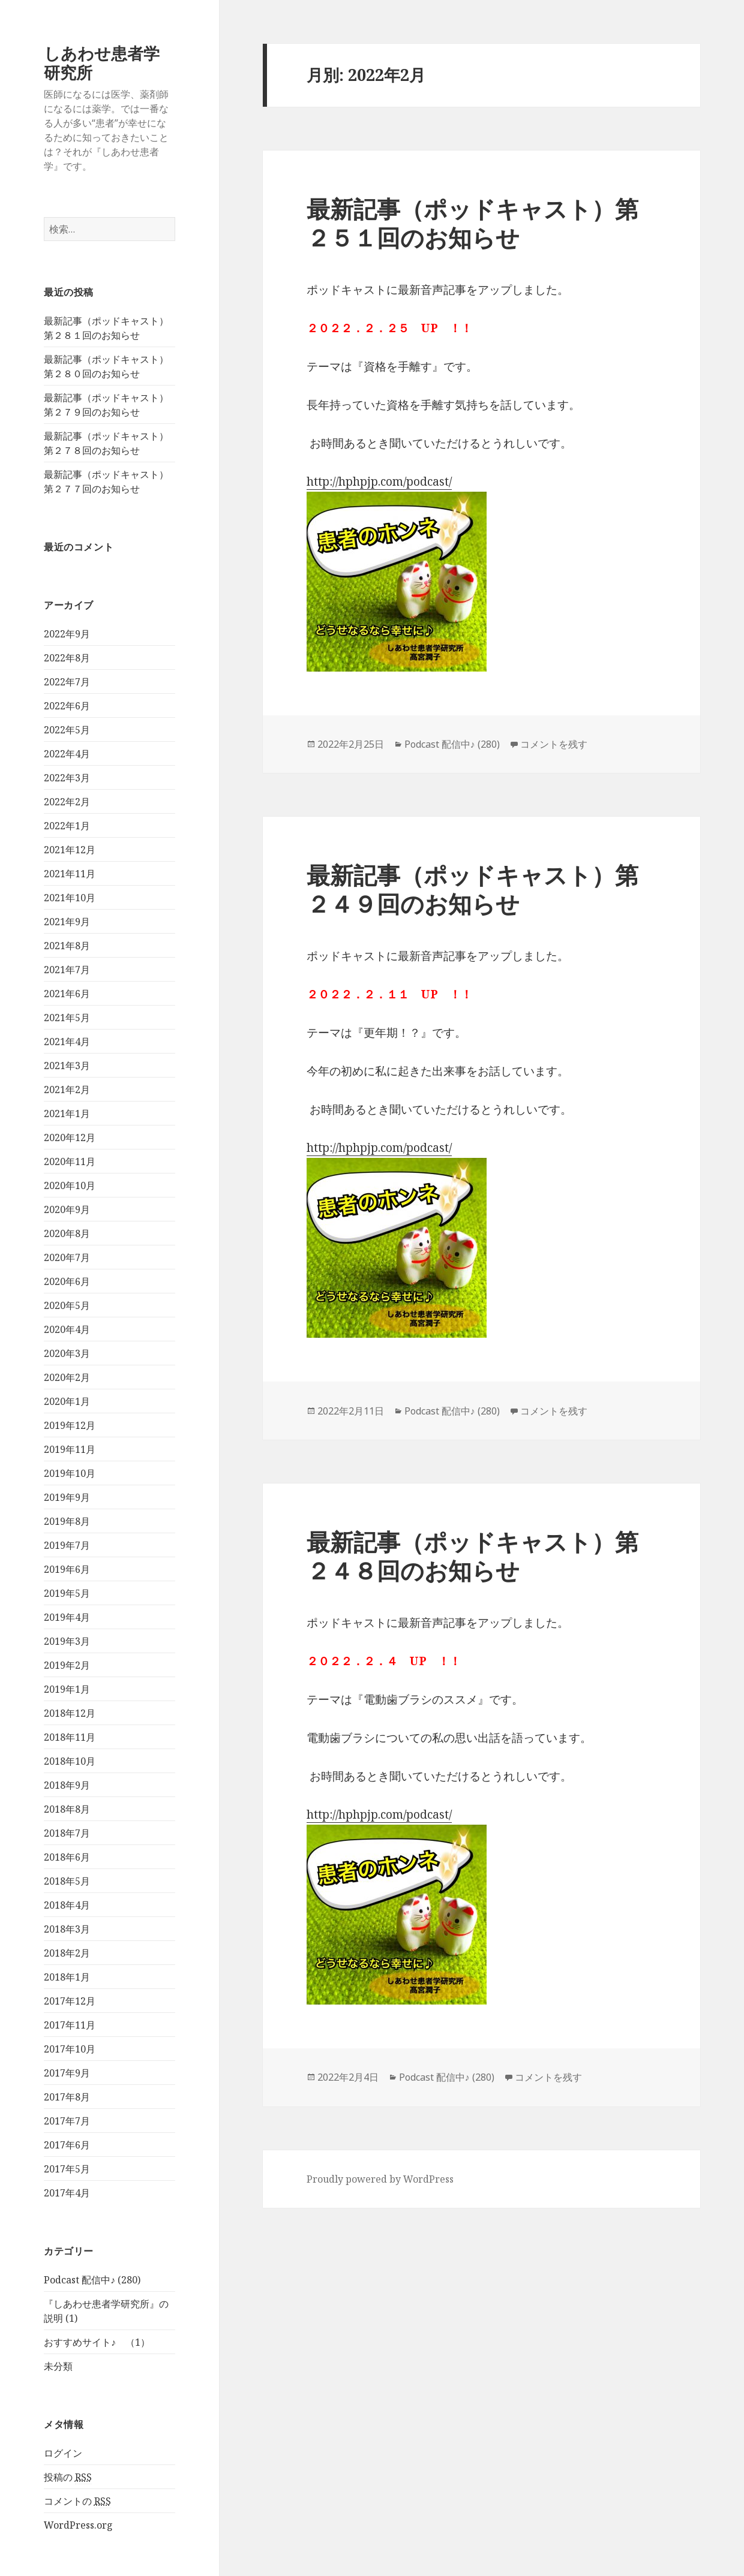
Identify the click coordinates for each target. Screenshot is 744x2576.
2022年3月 (67, 777)
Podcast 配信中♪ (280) (92, 2279)
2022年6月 (67, 705)
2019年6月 (67, 1569)
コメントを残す (553, 744)
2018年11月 (69, 1737)
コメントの (77, 2501)
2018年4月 (67, 1905)
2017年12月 (69, 2001)
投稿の (68, 2477)
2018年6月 (67, 1857)
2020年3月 (67, 1353)
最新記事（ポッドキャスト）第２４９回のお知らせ (472, 889)
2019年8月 (67, 1521)
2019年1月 (67, 1689)
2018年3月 (67, 1929)
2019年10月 (69, 1473)
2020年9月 (67, 1209)
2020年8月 (67, 1233)
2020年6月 (67, 1281)
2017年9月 (67, 2073)
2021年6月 (67, 993)
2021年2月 (67, 1089)
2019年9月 (67, 1497)
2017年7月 (67, 2120)
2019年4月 (67, 1617)
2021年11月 (69, 873)
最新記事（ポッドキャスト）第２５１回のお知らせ (472, 222)
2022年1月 (67, 825)
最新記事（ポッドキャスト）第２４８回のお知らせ (472, 1555)
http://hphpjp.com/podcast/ (379, 481)
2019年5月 (67, 1593)
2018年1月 (67, 1977)
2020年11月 (69, 1161)
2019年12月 (69, 1425)
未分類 (58, 2366)
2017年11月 (69, 2025)
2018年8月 (67, 1809)
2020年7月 (67, 1257)
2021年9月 (67, 921)
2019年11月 (69, 1449)
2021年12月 (69, 849)
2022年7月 (67, 681)
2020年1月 (67, 1401)
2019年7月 (67, 1545)
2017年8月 (67, 2096)
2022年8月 (67, 657)
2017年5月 (67, 2168)
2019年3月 (67, 1641)
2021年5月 (67, 1017)
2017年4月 (67, 2192)
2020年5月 (67, 1305)
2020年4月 (67, 1329)
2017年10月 (69, 2049)
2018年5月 (67, 1881)
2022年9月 (67, 633)
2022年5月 (67, 729)
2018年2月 (67, 1953)
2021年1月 (67, 1113)
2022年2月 (67, 801)
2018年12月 (69, 1713)
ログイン (63, 2453)
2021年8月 (67, 945)
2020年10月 (69, 1185)
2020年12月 (69, 1137)
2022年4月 (67, 753)
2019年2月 (67, 1665)
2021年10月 (69, 897)
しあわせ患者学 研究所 (110, 62)
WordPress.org (78, 2525)
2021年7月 (67, 969)
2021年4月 (67, 1041)
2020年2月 (67, 1377)
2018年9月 (67, 1785)
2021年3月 (67, 1065)
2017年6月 (67, 2144)
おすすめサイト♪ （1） (97, 2342)
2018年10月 (69, 1761)
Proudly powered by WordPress (380, 2179)
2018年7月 (67, 1833)
